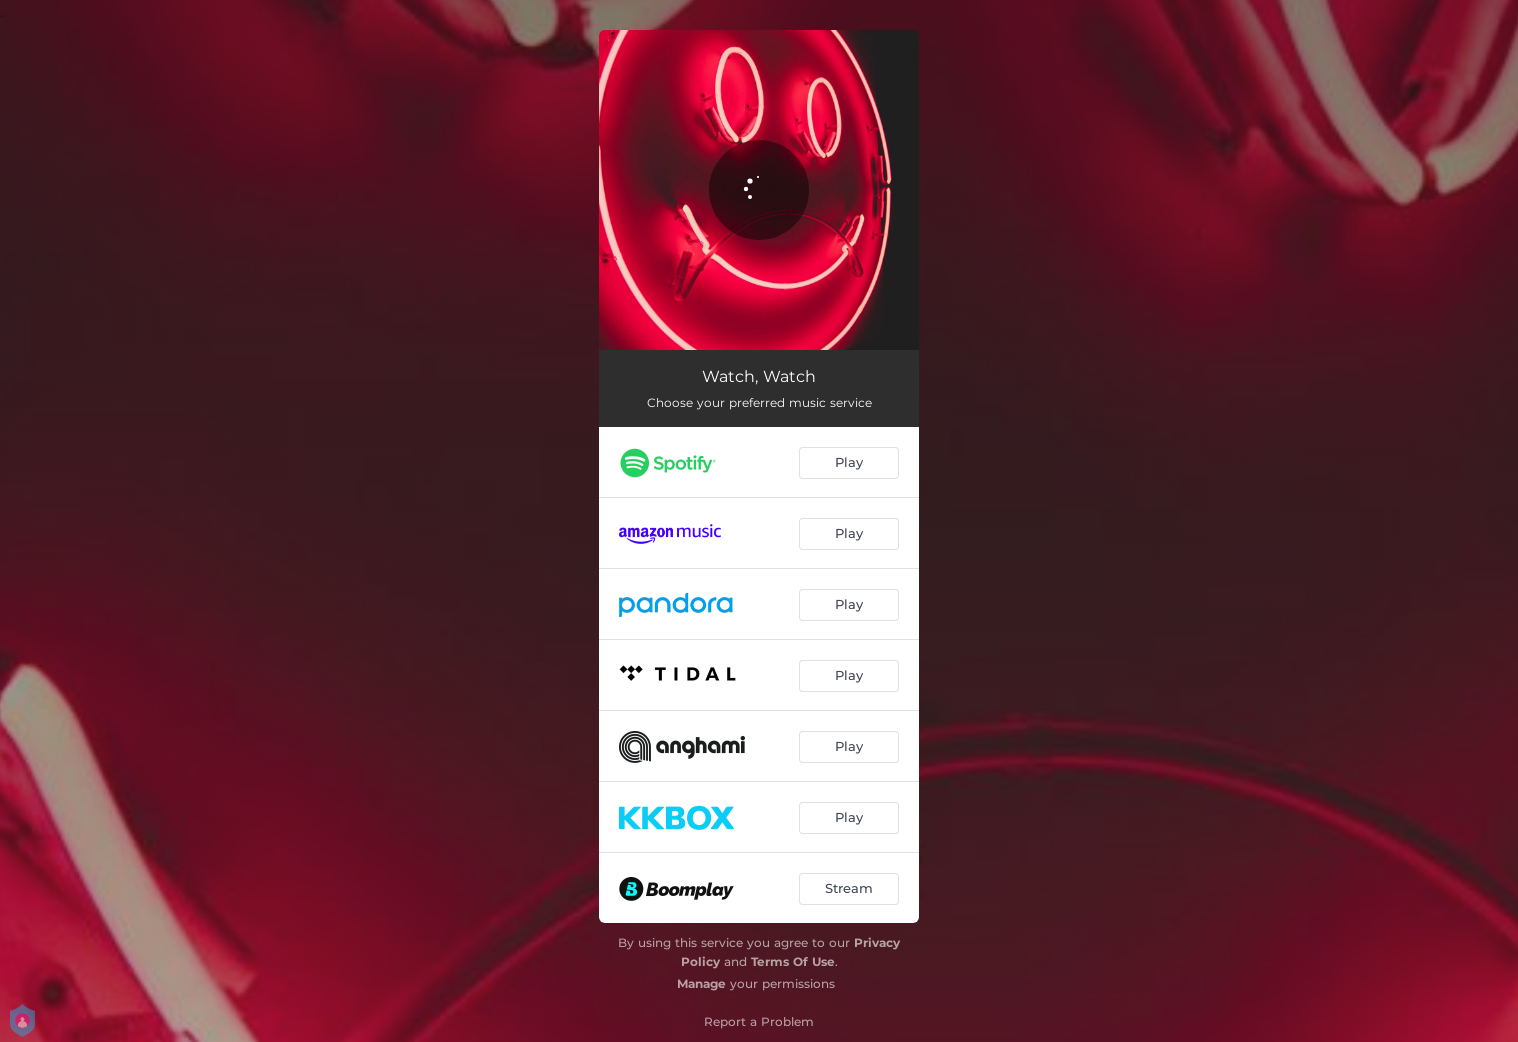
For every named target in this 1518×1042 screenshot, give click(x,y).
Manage (701, 983)
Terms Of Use (793, 961)
